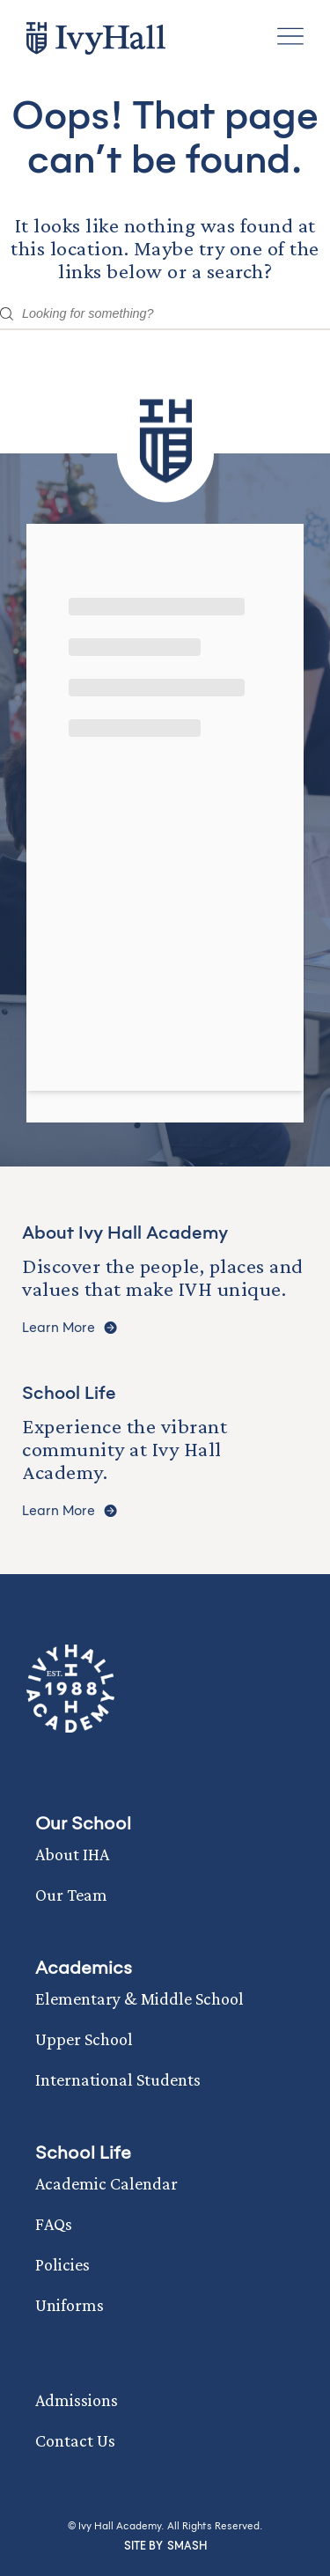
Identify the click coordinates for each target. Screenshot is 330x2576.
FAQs (53, 2224)
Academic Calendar (106, 2183)
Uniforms (69, 2305)
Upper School (84, 2039)
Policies (62, 2264)
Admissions (76, 2400)
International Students (118, 2079)
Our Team (71, 1894)
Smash (187, 2546)
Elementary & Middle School (139, 1998)
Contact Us (75, 2440)
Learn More (69, 1328)
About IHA (72, 1854)
